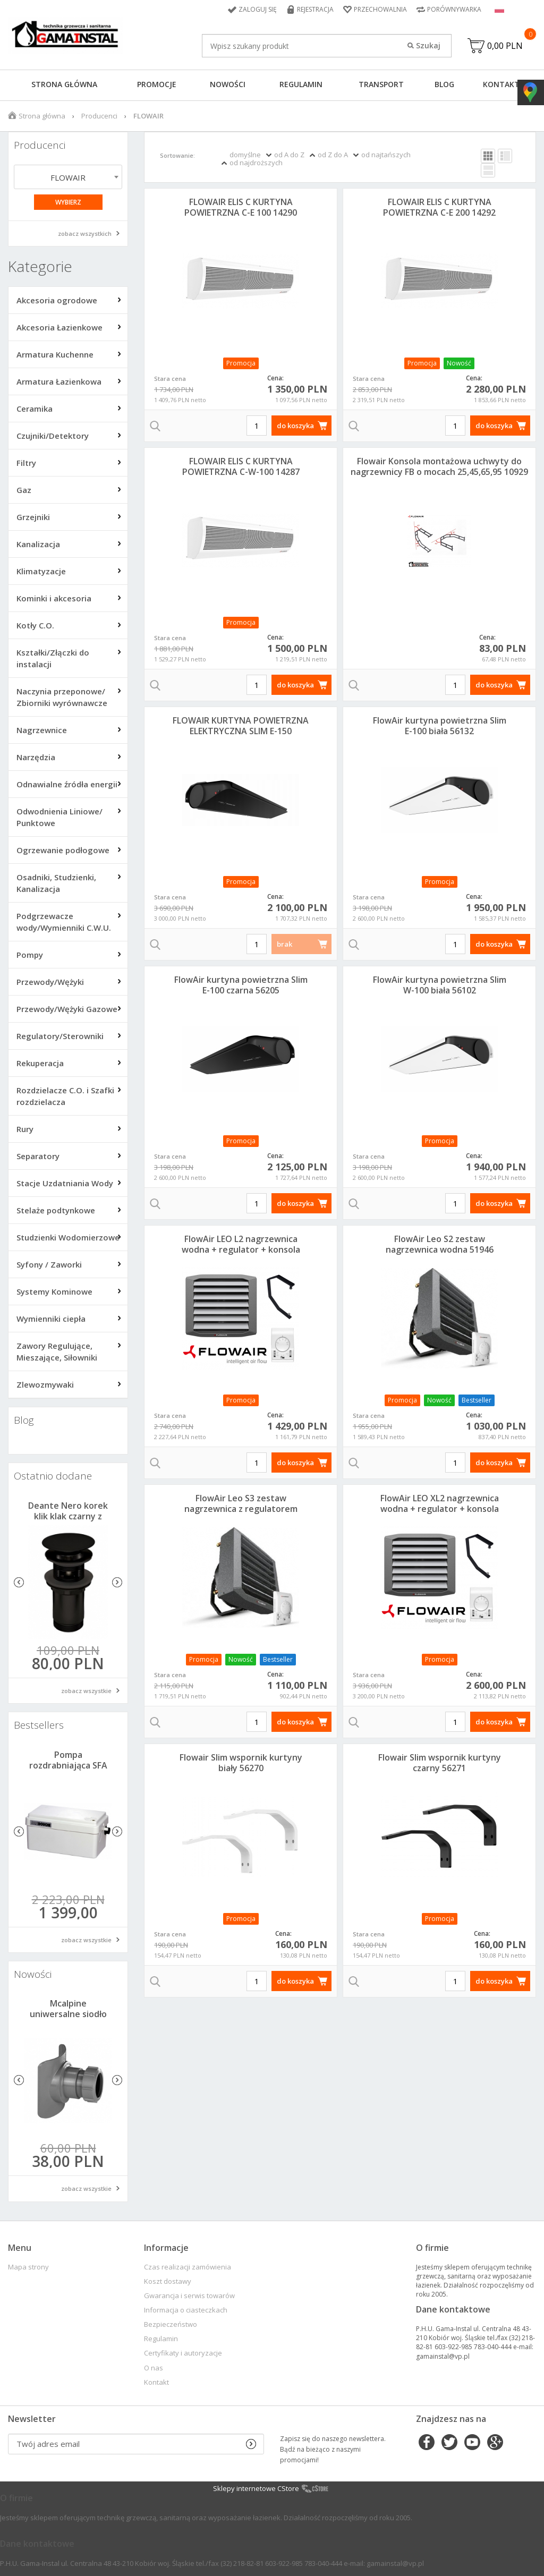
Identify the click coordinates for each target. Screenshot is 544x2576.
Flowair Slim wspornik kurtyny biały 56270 (241, 1762)
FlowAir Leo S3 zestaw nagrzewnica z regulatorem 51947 (241, 1509)
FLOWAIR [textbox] (68, 177)
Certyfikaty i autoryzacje (183, 2353)
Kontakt (501, 84)
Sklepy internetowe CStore (256, 2488)
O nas (153, 2368)
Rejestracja (315, 9)
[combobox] (68, 177)
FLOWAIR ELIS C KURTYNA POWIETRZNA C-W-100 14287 (241, 466)
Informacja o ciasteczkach (185, 2310)
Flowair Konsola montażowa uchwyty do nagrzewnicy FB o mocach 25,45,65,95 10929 (439, 466)
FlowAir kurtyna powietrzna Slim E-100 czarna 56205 (241, 985)
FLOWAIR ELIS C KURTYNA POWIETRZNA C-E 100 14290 (240, 207)
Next (117, 1582)
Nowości (227, 84)
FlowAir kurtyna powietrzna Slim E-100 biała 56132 (439, 725)
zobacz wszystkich (85, 233)
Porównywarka (454, 9)
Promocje (156, 84)
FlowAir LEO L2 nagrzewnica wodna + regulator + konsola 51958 (241, 1249)
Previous (19, 1582)
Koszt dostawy (167, 2281)
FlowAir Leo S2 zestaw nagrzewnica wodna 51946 (440, 1244)
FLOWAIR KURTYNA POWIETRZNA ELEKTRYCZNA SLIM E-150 (241, 725)
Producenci (99, 116)
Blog (444, 84)
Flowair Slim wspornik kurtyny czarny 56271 (439, 1762)
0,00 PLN (505, 45)
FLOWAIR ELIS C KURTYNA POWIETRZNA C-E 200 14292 (439, 207)
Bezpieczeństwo (170, 2324)
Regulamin (300, 84)
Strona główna (64, 84)
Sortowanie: (177, 155)
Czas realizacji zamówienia (187, 2267)
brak (284, 944)
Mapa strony (28, 2267)
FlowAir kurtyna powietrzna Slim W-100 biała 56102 (439, 985)
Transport (381, 84)
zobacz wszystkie (86, 1691)
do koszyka (295, 425)
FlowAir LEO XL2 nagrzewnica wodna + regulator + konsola (439, 1503)
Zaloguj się (258, 9)
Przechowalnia (380, 9)
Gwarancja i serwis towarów (189, 2296)
